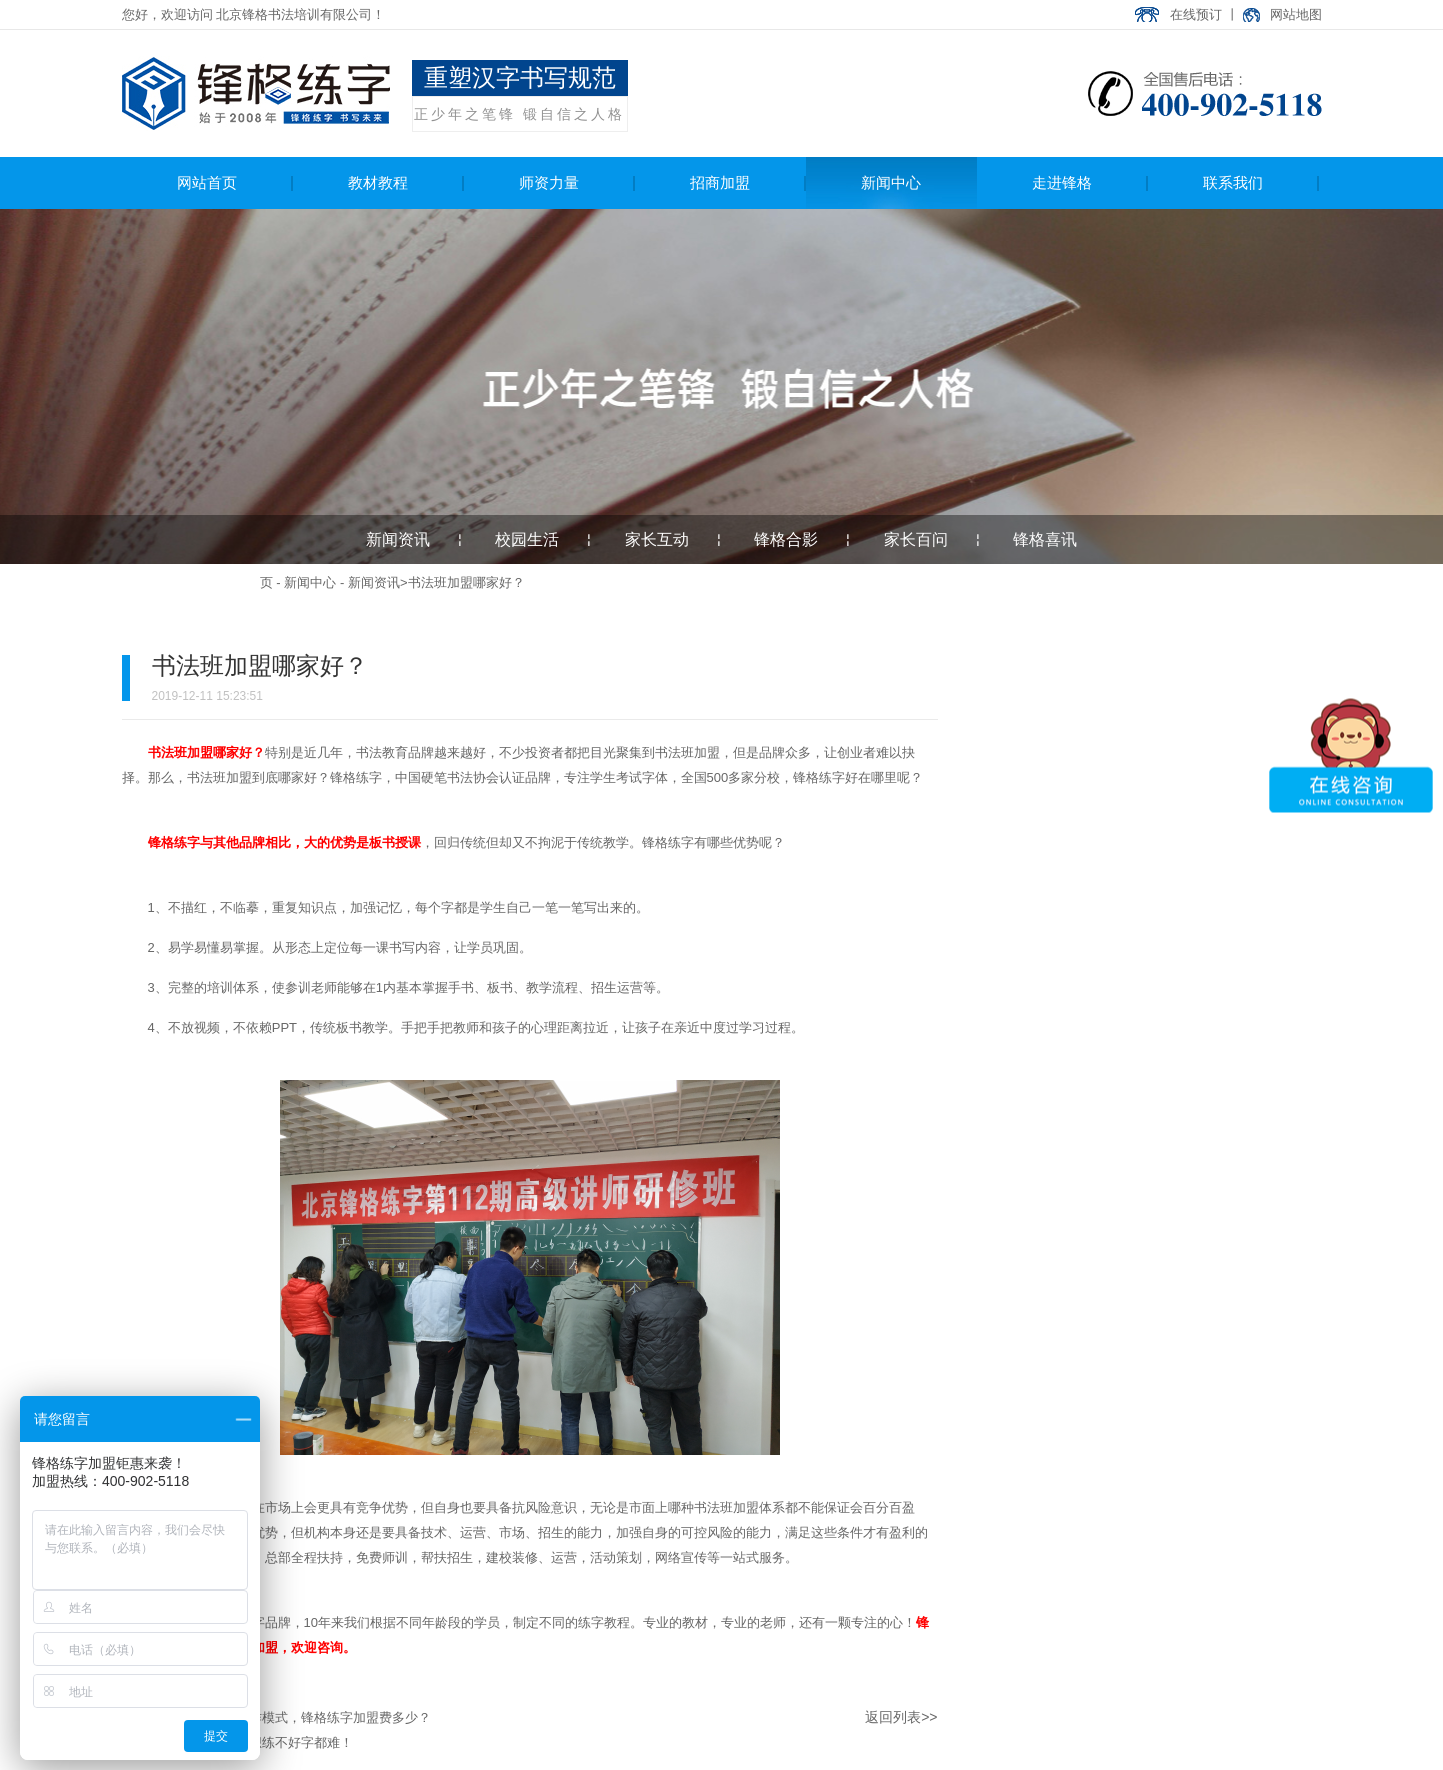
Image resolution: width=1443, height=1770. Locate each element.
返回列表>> (901, 1717)
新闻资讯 (398, 539)
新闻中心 (310, 582)
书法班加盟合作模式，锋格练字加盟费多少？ (301, 1717)
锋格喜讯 (1045, 539)
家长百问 (916, 539)
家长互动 (657, 539)
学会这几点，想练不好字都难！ (262, 1742)
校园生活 (527, 539)
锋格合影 (786, 539)
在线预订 (1196, 14)
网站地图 (1296, 14)
